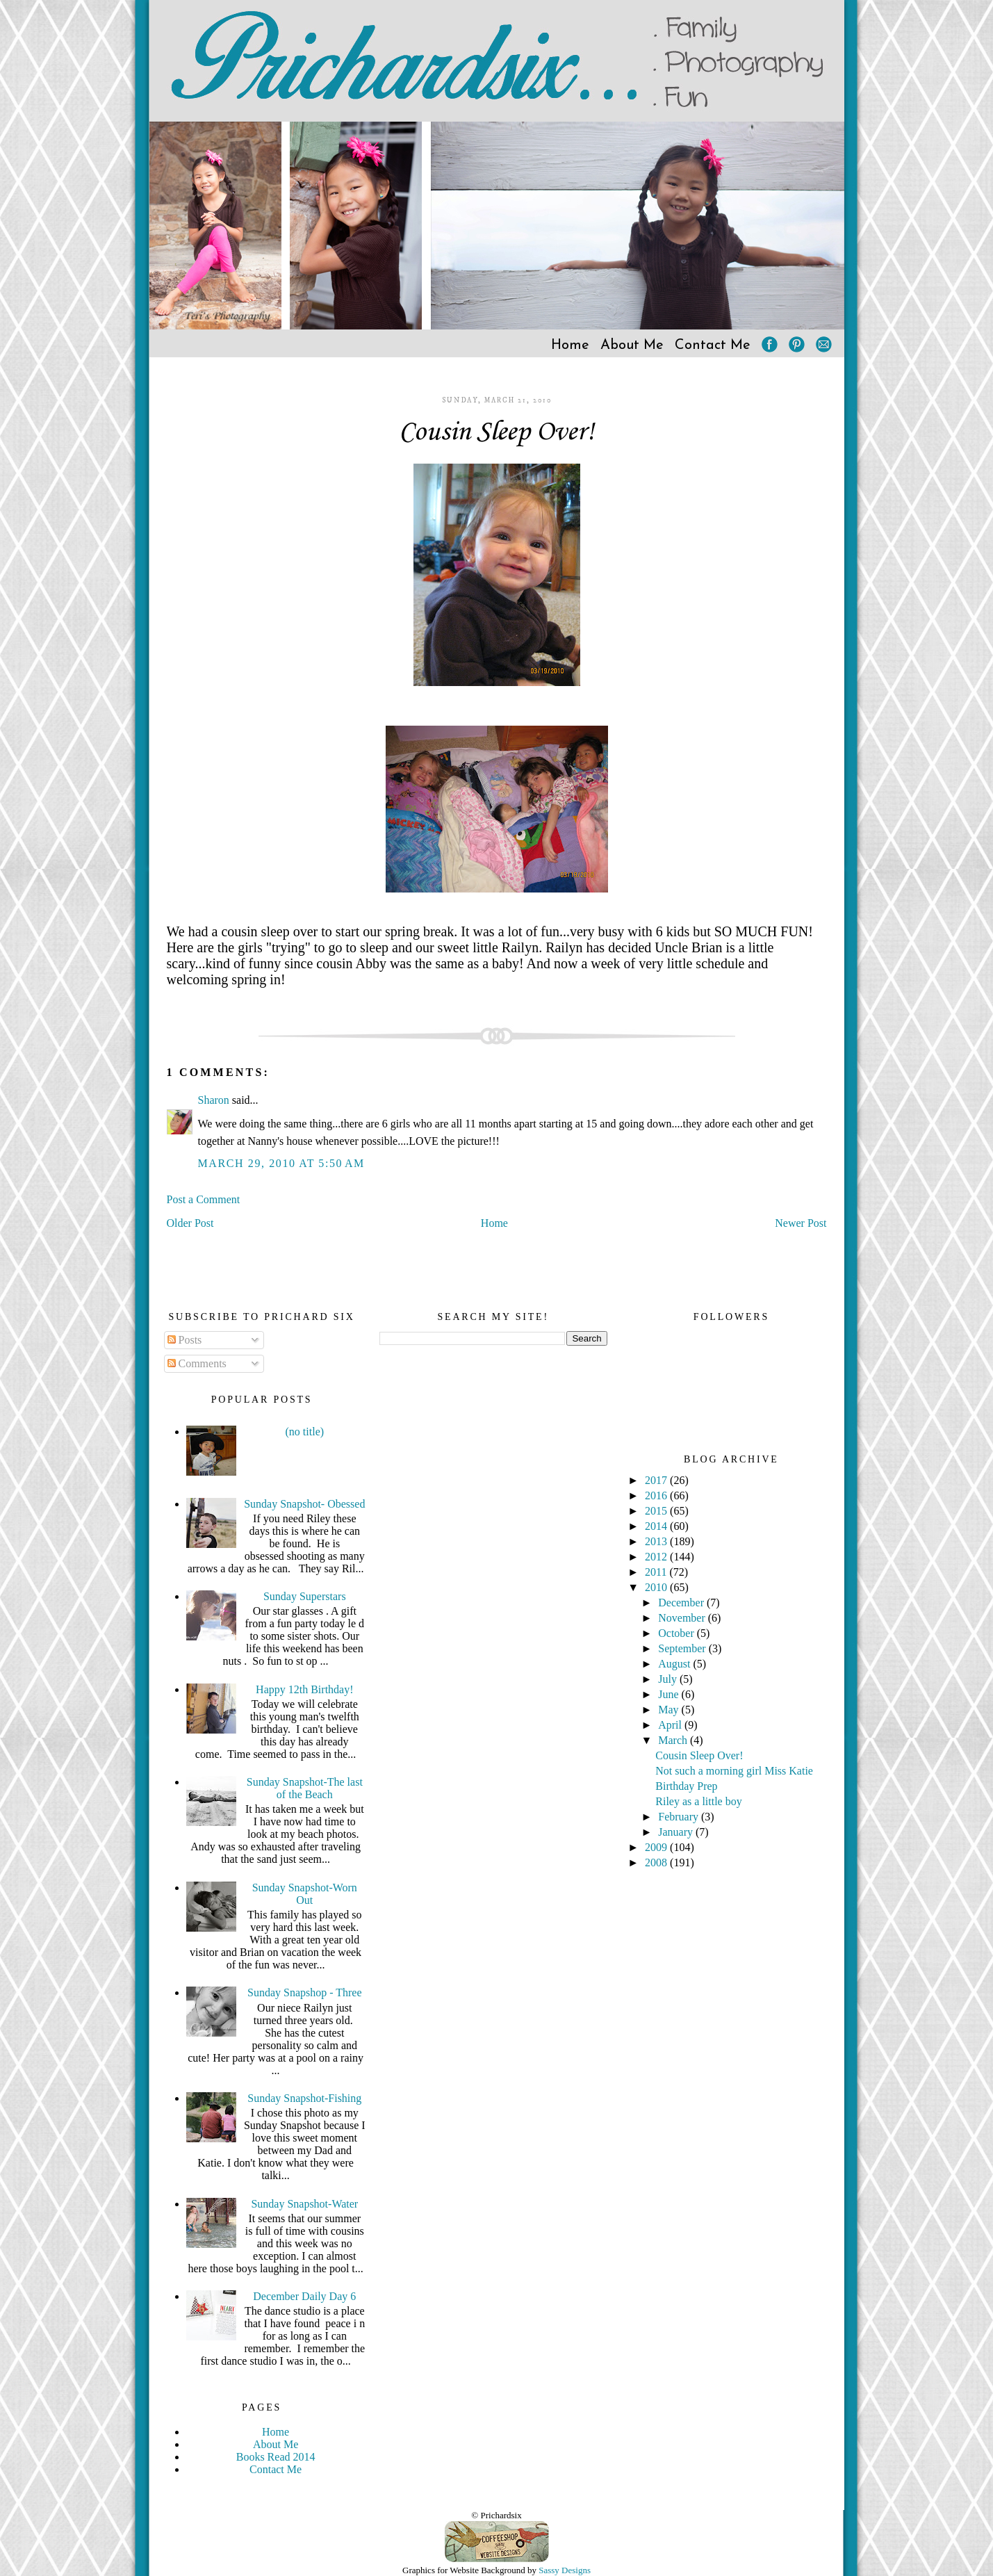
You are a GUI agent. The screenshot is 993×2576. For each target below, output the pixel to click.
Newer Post (800, 1223)
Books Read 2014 (275, 2457)
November (683, 1618)
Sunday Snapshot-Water (304, 2204)
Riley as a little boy (698, 1801)
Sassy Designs (565, 2570)
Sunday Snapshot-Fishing (304, 2098)
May (669, 1709)
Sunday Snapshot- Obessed (304, 1504)
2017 (657, 1480)
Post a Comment (203, 1199)
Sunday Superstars (304, 1596)
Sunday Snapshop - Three (304, 1992)
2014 (657, 1526)
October (677, 1633)
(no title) (305, 1431)
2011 (657, 1572)
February (679, 1817)
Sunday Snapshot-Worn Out (304, 1894)
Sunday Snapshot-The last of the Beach (305, 1788)
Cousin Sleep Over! (496, 432)
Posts (184, 1340)
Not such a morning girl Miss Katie (734, 1771)
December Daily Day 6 (304, 2296)
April (671, 1725)
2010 (657, 1587)
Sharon (213, 1100)
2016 (657, 1495)
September (683, 1648)
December (682, 1602)
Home (570, 345)
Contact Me (712, 345)
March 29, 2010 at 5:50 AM (281, 1163)
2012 (657, 1557)
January (677, 1832)
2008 (657, 1862)
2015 (657, 1511)
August (675, 1664)
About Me (632, 345)
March (674, 1740)
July (669, 1679)
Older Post (190, 1223)
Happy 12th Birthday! (304, 1689)
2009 (657, 1847)
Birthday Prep (686, 1786)
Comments (197, 1363)
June (669, 1694)
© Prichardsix (496, 2515)
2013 (657, 1541)
